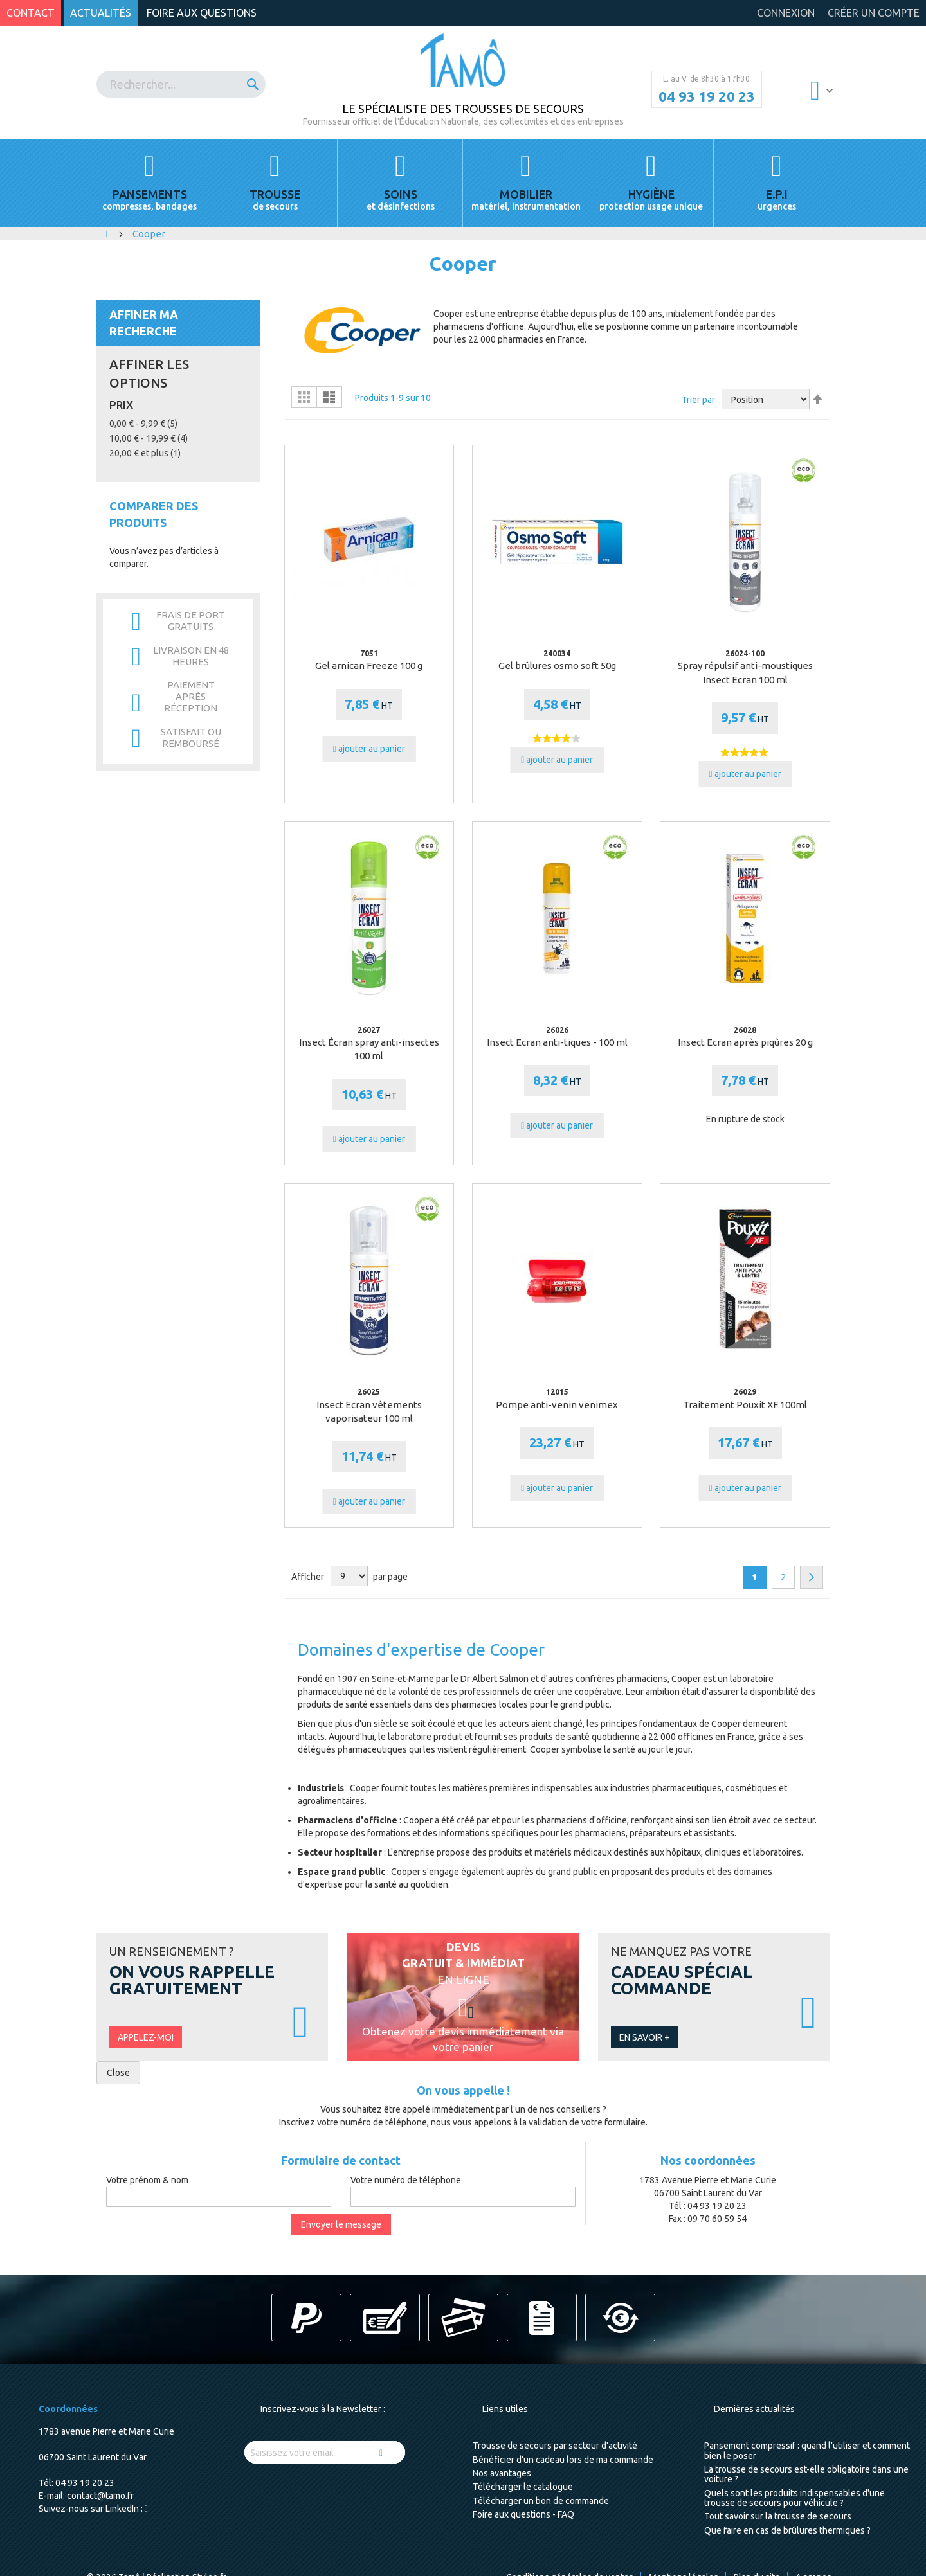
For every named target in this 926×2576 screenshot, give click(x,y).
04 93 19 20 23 (706, 96)
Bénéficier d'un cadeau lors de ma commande (563, 2460)
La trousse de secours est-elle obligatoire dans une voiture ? (806, 2474)
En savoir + (644, 2037)
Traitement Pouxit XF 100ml (745, 1404)
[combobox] (181, 84)
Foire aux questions (202, 13)
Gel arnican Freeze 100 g (368, 665)
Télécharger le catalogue (523, 2487)
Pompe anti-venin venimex (557, 1404)
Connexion (786, 13)
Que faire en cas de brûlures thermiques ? (787, 2530)
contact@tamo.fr (100, 2496)
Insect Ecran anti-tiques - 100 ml (557, 1042)
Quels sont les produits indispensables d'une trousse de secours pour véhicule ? (794, 2498)
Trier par (698, 400)
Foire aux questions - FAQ (523, 2514)
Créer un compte (874, 13)
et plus (145, 453)
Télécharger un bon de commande (541, 2501)
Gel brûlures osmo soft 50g (557, 665)
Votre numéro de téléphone (405, 2180)
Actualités (100, 13)
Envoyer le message (341, 2224)
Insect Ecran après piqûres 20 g (745, 1042)
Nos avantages (502, 2473)
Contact (30, 13)
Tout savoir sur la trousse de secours (777, 2516)
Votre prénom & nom (147, 2180)
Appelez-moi (146, 2037)
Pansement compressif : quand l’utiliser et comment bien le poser (807, 2450)
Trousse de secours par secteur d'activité (555, 2445)
